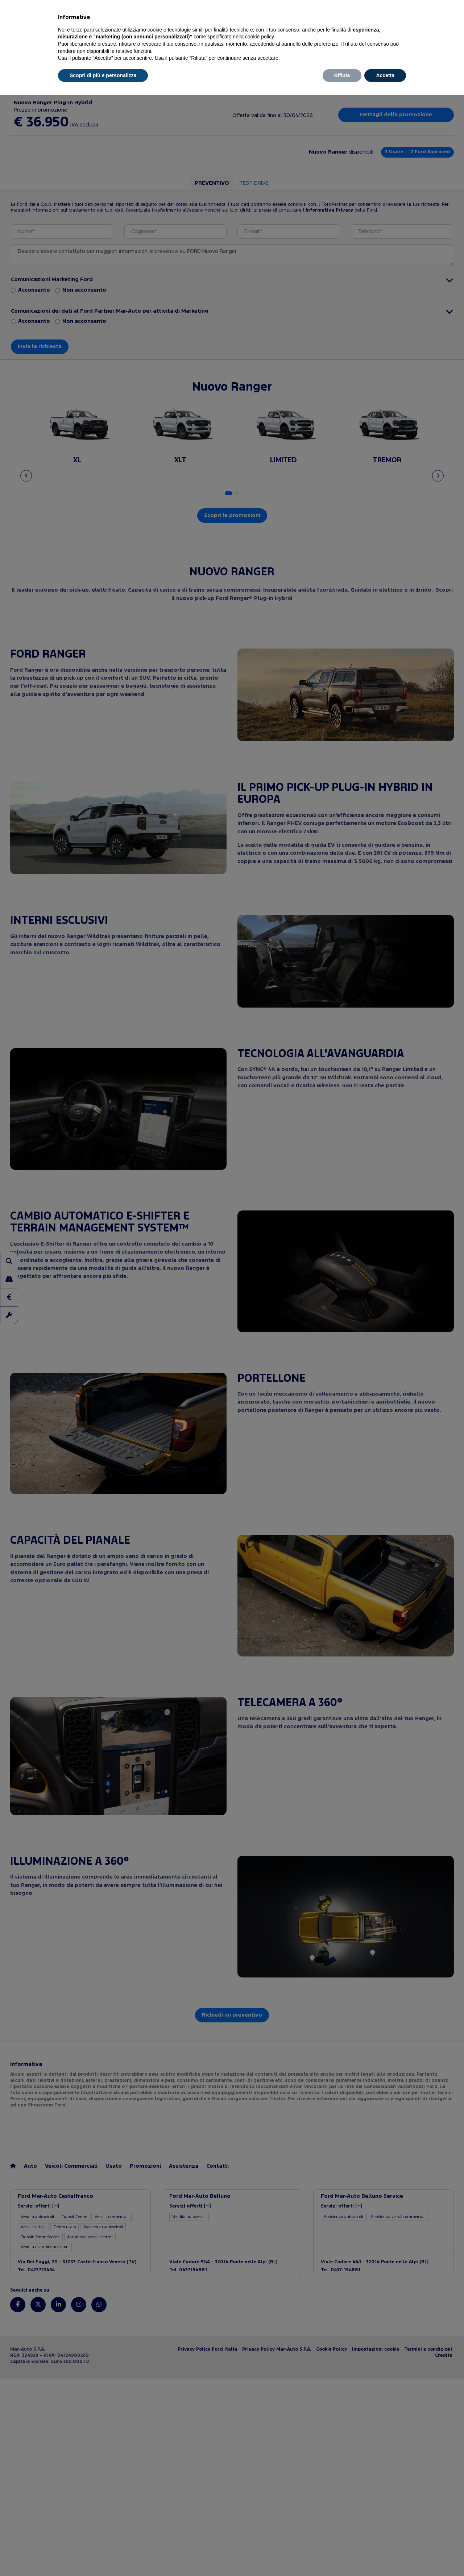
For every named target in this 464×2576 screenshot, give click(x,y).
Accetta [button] (385, 75)
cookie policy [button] (259, 36)
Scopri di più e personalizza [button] (103, 75)
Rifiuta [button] (342, 75)
